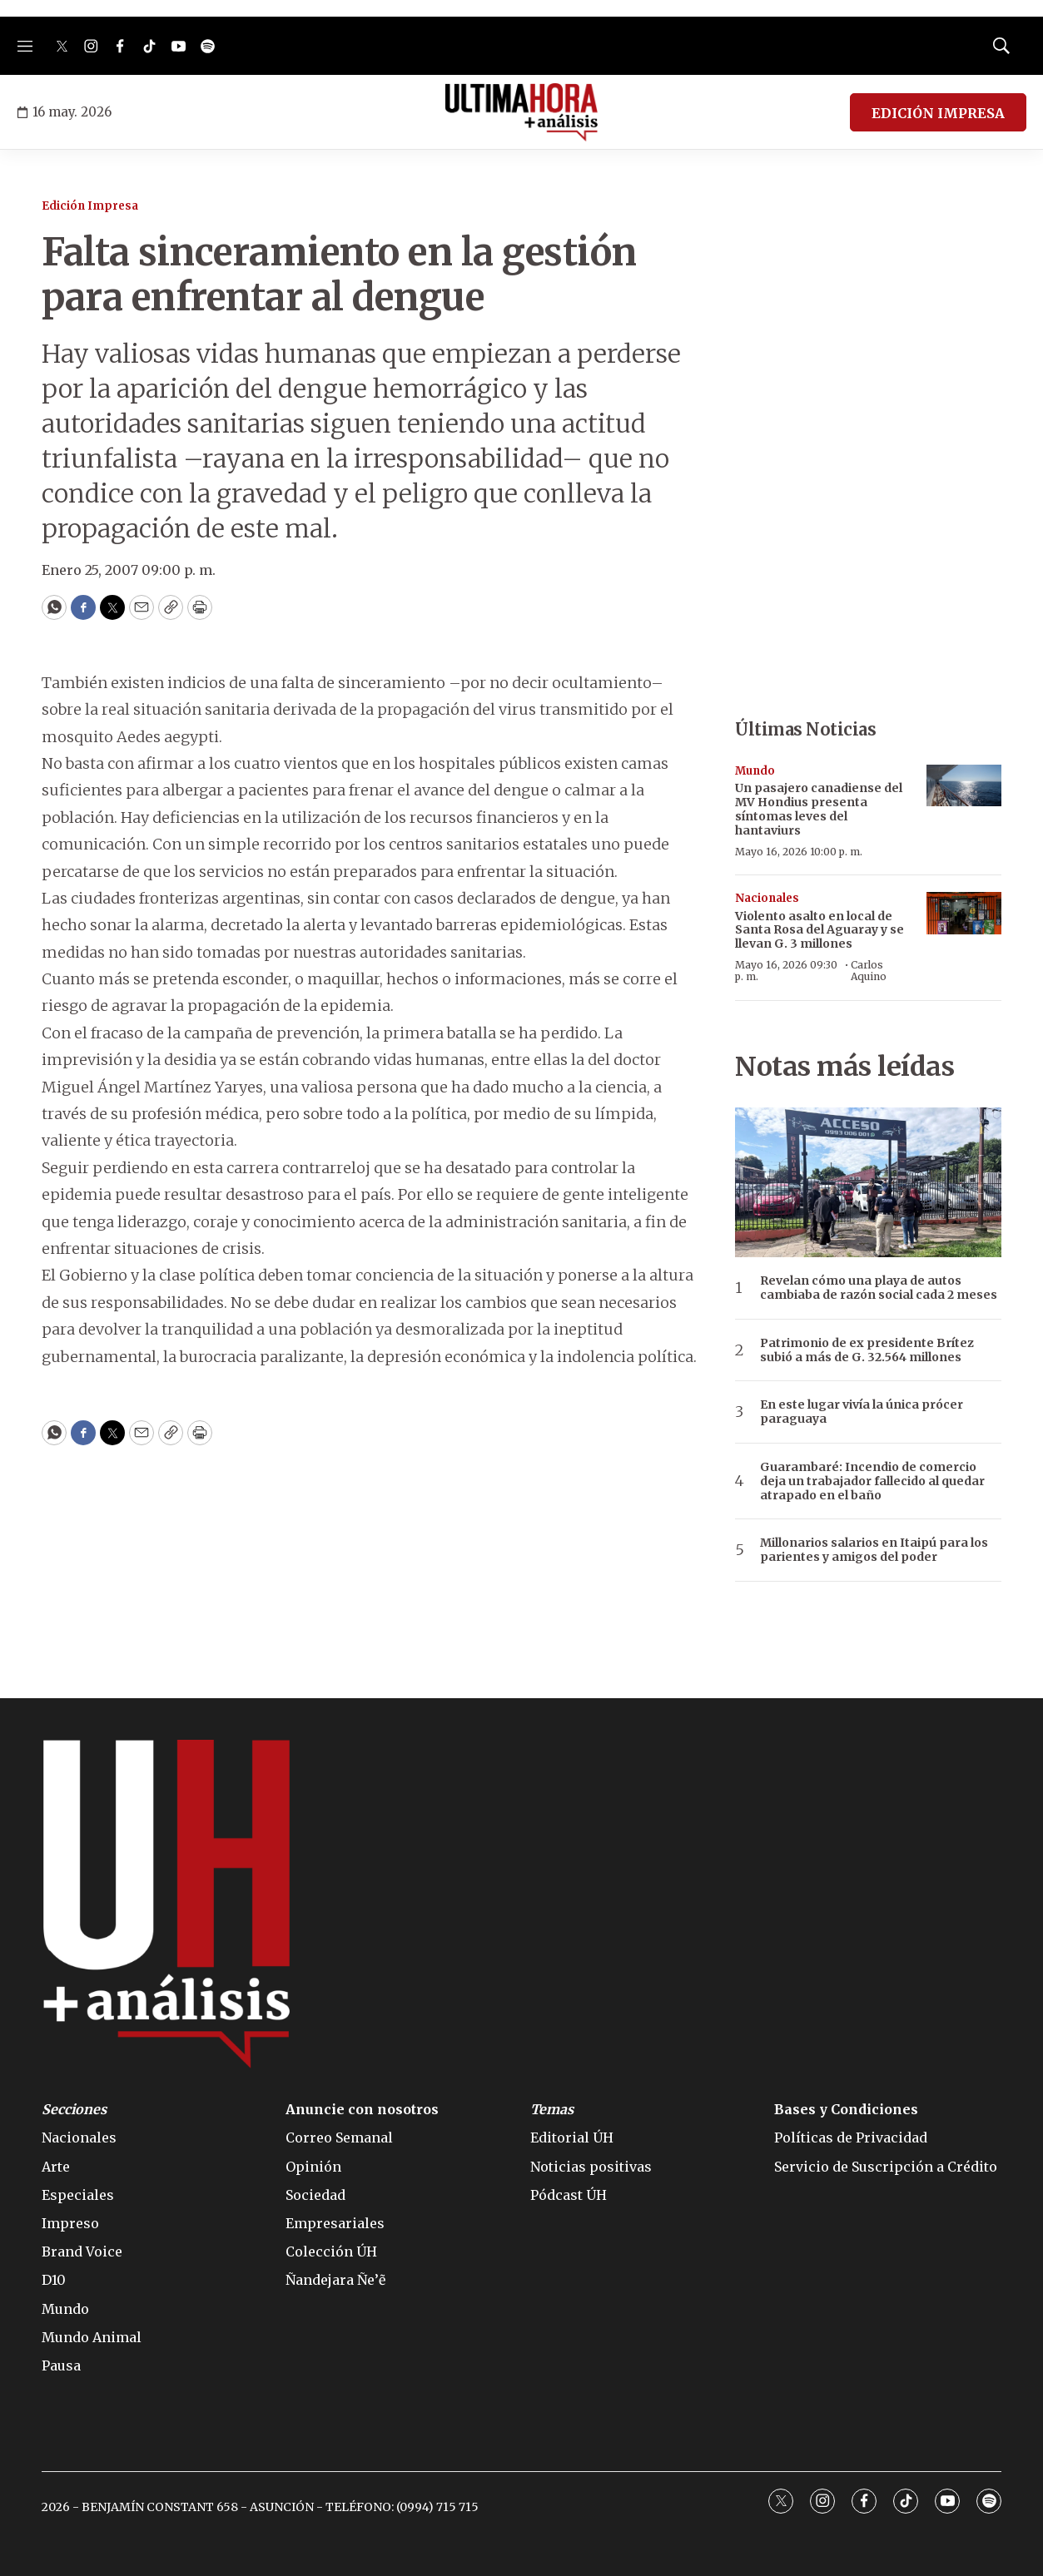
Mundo (755, 771)
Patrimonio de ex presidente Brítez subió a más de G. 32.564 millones (867, 1350)
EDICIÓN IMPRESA (938, 113)
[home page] (521, 112)
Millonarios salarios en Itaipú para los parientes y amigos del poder (874, 1550)
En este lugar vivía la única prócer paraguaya (861, 1412)
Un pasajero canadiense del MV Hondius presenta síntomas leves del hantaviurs (818, 808)
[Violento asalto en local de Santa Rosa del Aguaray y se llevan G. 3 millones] (963, 913)
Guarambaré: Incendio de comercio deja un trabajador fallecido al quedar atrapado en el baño (872, 1481)
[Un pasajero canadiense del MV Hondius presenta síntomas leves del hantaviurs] (963, 786)
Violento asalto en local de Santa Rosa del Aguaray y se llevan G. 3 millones (819, 930)
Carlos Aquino (869, 971)
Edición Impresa (90, 206)
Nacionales (767, 898)
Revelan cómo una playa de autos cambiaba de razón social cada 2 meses (878, 1288)
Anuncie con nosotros (362, 2110)
